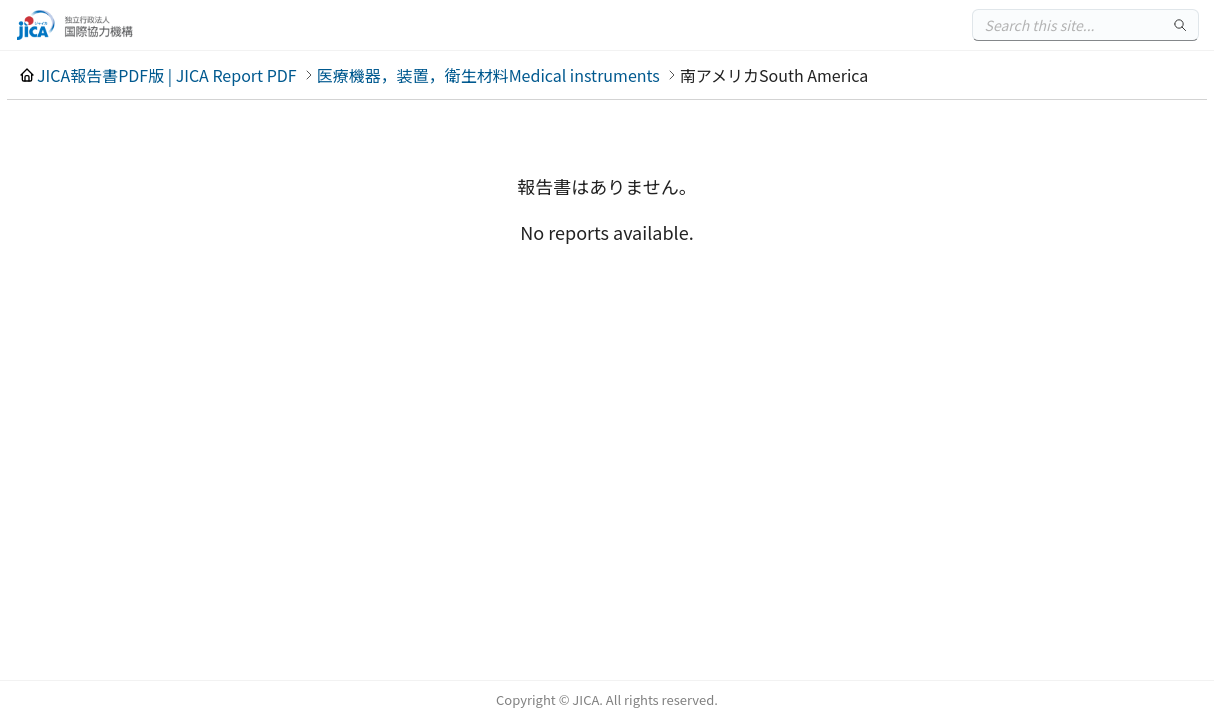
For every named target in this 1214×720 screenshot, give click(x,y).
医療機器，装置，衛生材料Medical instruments (488, 75)
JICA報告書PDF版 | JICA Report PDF (167, 75)
